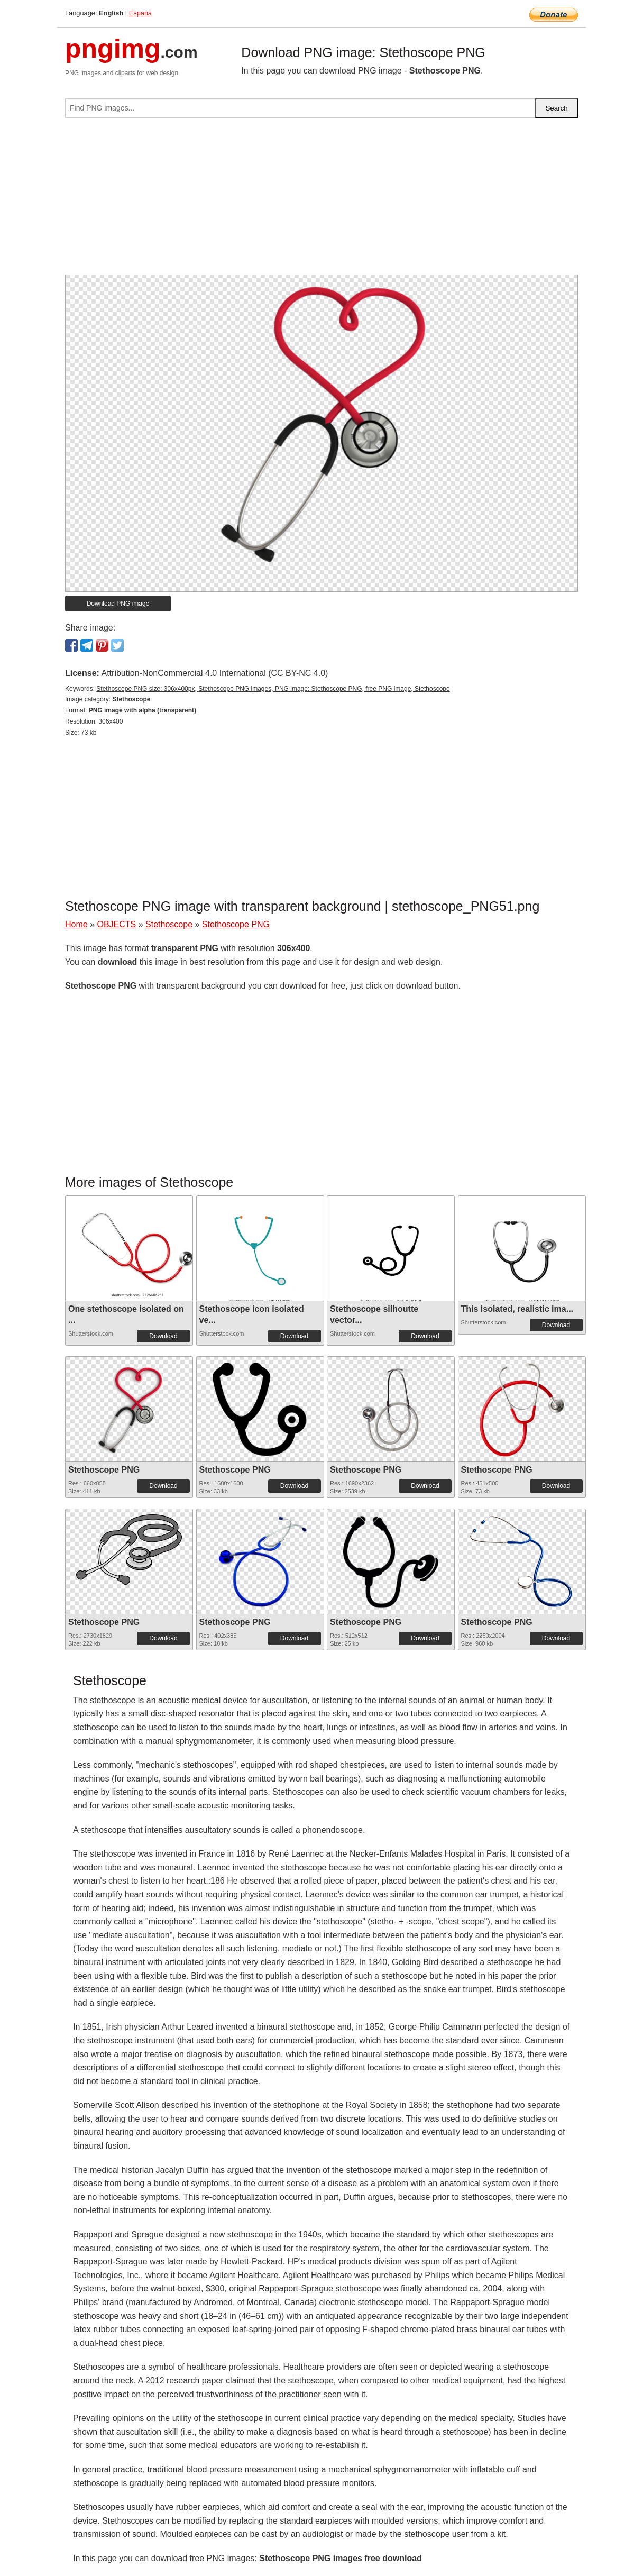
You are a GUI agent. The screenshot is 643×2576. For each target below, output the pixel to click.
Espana (140, 13)
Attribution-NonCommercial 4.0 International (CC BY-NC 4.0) (214, 673)
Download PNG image (118, 603)
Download (163, 1336)
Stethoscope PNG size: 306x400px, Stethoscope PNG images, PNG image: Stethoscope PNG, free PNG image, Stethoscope (272, 688)
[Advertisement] (321, 200)
